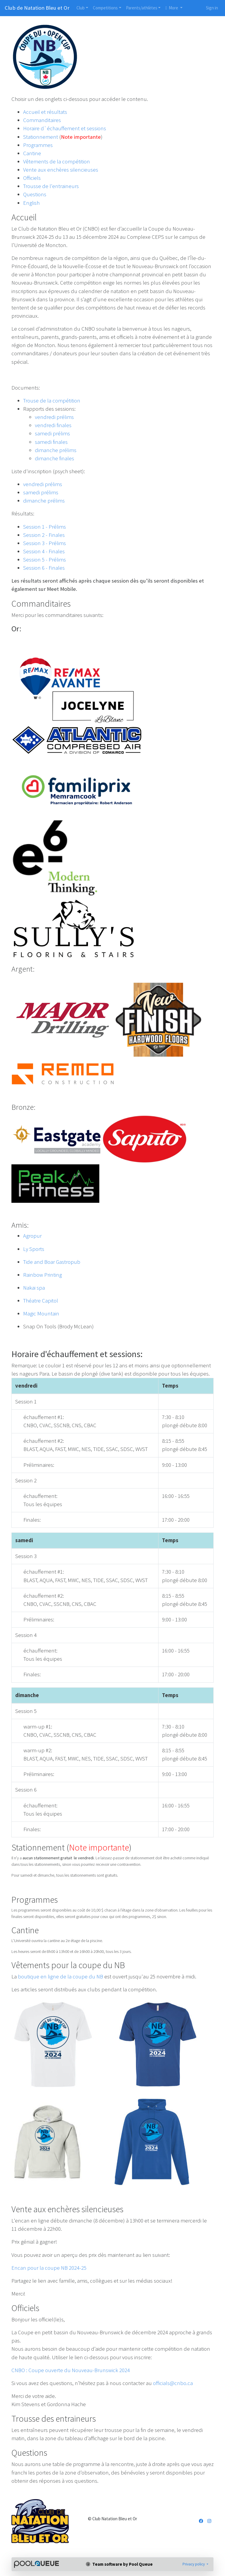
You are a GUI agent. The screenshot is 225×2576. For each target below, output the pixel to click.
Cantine (32, 153)
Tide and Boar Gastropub (51, 1262)
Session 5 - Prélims (44, 559)
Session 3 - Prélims (44, 543)
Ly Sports (33, 1249)
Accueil (24, 217)
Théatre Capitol (40, 1300)
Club (80, 8)
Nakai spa (34, 1287)
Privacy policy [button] (194, 2564)
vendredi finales (53, 425)
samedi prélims (52, 433)
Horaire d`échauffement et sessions (64, 128)
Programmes (38, 145)
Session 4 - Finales (44, 551)
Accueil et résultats (45, 112)
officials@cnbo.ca (173, 2383)
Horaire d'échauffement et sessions (75, 1353)
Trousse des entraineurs (53, 2418)
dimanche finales (54, 458)
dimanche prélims (55, 450)
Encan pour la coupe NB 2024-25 (48, 2267)
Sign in (212, 8)
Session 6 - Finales (44, 567)
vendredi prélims (54, 417)
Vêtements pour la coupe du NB (68, 1965)
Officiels (32, 178)
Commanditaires (42, 120)
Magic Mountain (41, 1313)
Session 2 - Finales (44, 535)
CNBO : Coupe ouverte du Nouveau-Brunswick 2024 (70, 2370)
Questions (34, 194)
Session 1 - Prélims (44, 526)
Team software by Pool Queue (119, 2564)
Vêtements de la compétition (56, 161)
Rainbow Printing (42, 1274)
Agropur (32, 1235)
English (31, 202)
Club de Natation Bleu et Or (37, 7)
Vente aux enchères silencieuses (60, 169)
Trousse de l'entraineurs (51, 186)
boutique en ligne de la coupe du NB (60, 1976)
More (172, 8)
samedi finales (51, 442)
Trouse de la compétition (51, 400)
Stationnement (40, 136)
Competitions (105, 8)
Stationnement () (71, 1847)
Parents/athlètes (141, 8)
